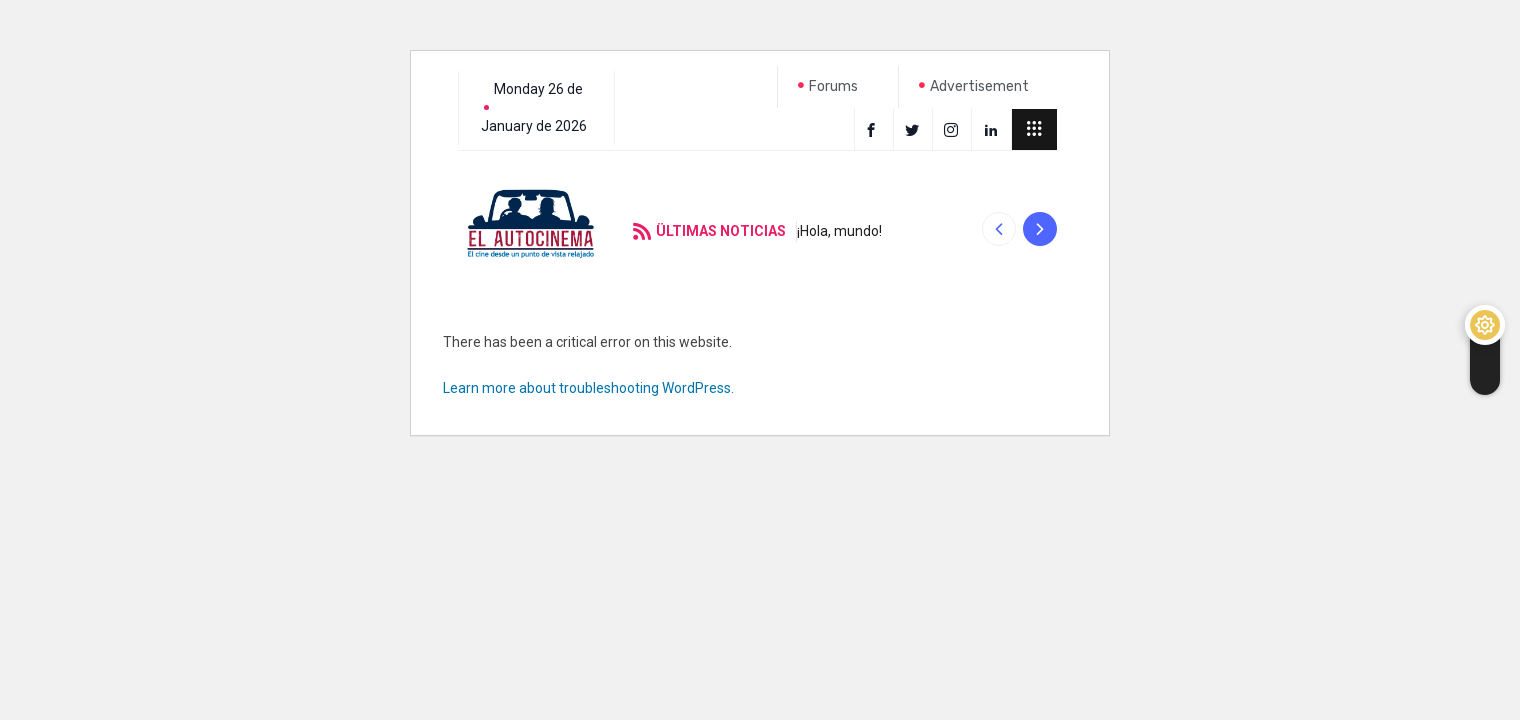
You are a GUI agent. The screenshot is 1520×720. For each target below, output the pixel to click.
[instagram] (954, 129)
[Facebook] (874, 129)
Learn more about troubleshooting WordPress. (588, 388)
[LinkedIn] (993, 129)
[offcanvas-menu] (1034, 129)
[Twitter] (915, 129)
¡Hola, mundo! (839, 231)
